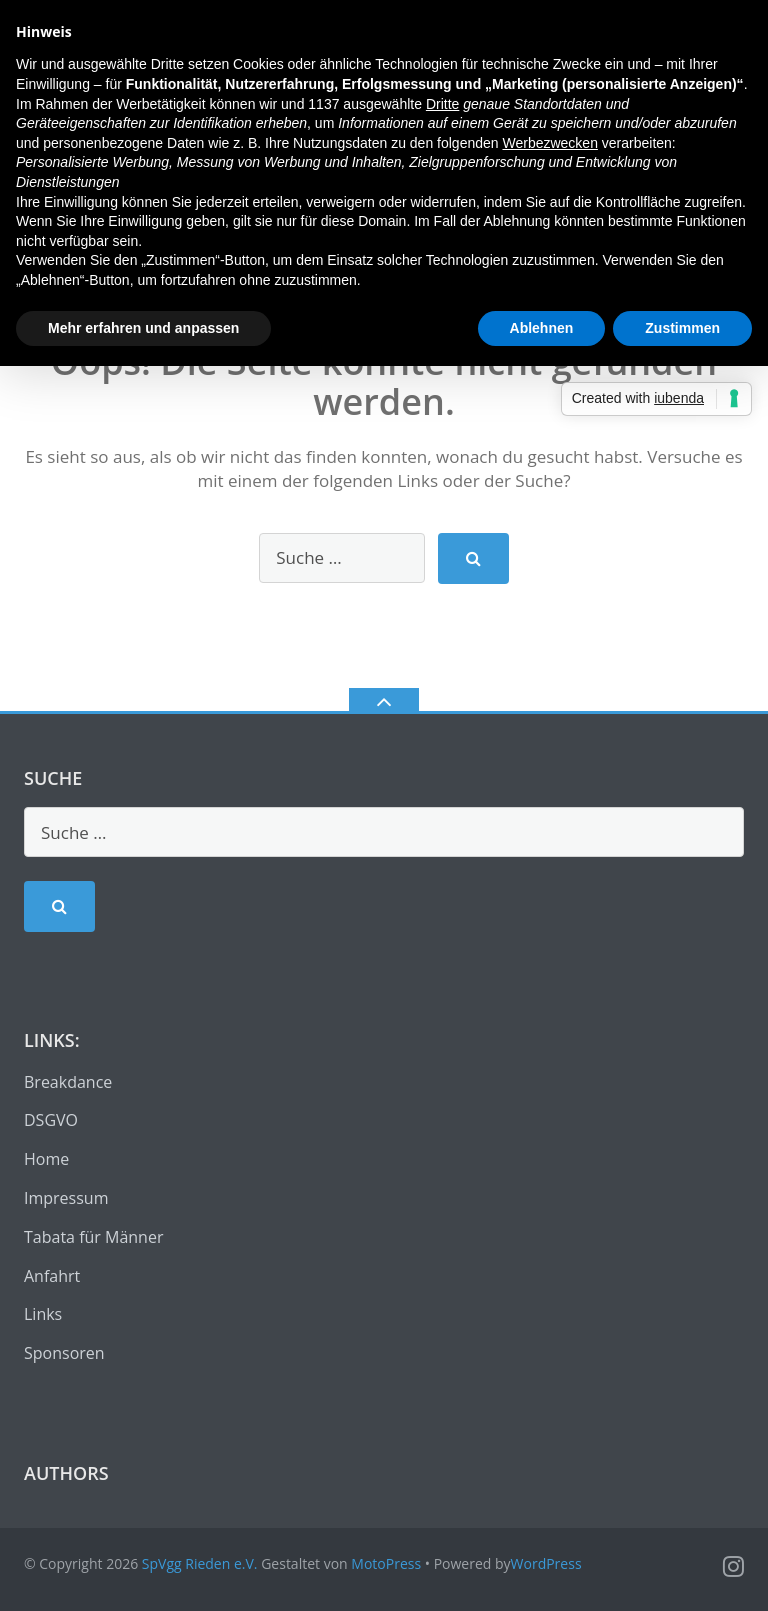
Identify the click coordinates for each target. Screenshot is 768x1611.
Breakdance (68, 1082)
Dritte (442, 104)
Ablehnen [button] (542, 328)
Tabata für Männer (93, 1237)
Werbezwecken (549, 143)
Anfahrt (52, 1276)
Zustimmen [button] (682, 328)
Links (43, 1314)
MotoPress (386, 1563)
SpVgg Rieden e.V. (200, 1563)
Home (46, 1159)
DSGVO (51, 1120)
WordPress (546, 1563)
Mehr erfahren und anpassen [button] (143, 328)
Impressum (66, 1198)
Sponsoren (64, 1353)
